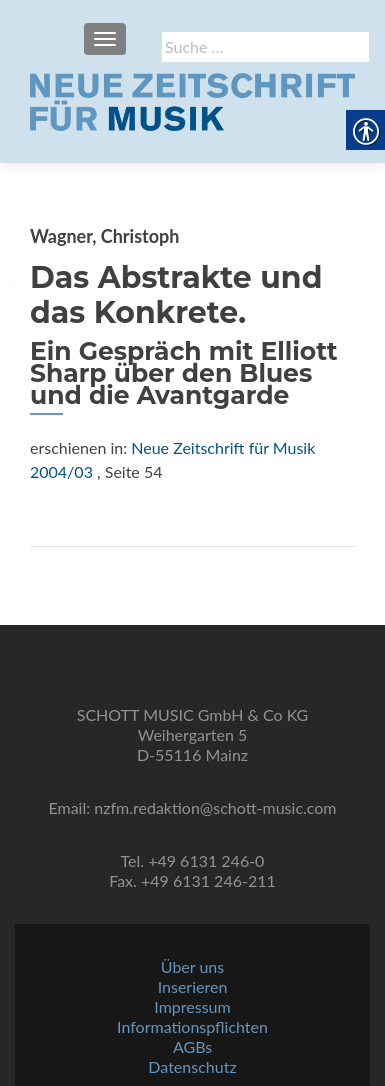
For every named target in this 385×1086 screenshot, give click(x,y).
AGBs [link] (192, 1046)
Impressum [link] (192, 1006)
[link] (192, 100)
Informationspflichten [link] (192, 1026)
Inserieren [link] (193, 986)
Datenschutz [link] (192, 1066)
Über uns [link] (192, 966)
